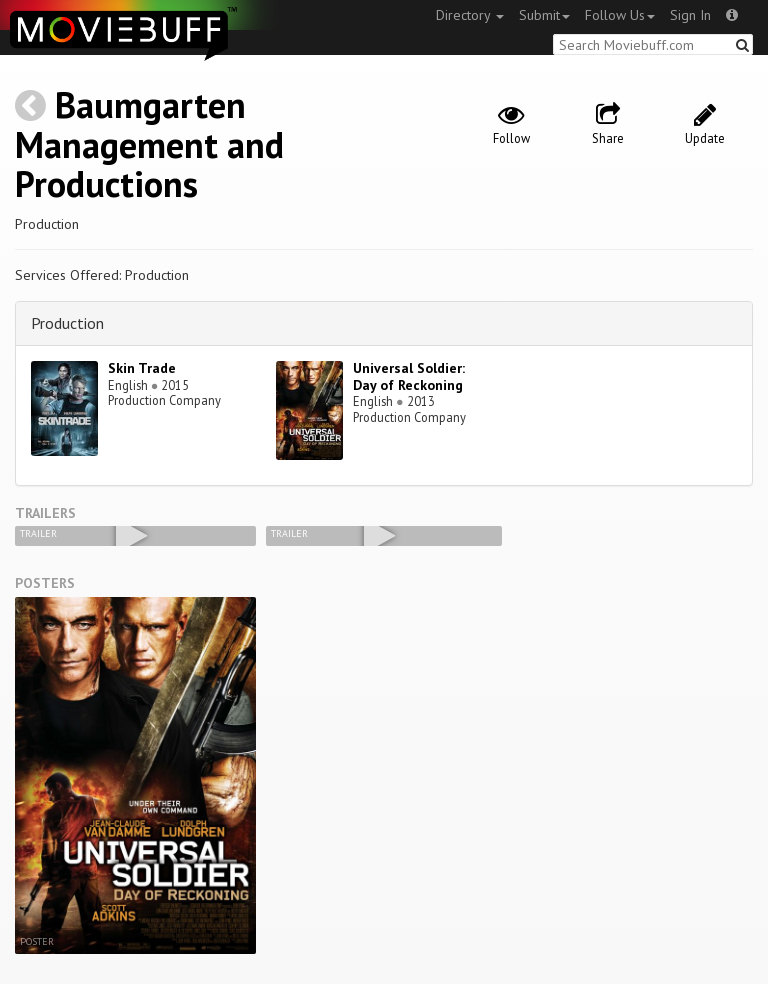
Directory (470, 15)
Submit (544, 15)
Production (67, 323)
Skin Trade (142, 368)
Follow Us (620, 15)
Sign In (690, 15)
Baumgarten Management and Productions (149, 144)
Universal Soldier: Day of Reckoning (409, 376)
